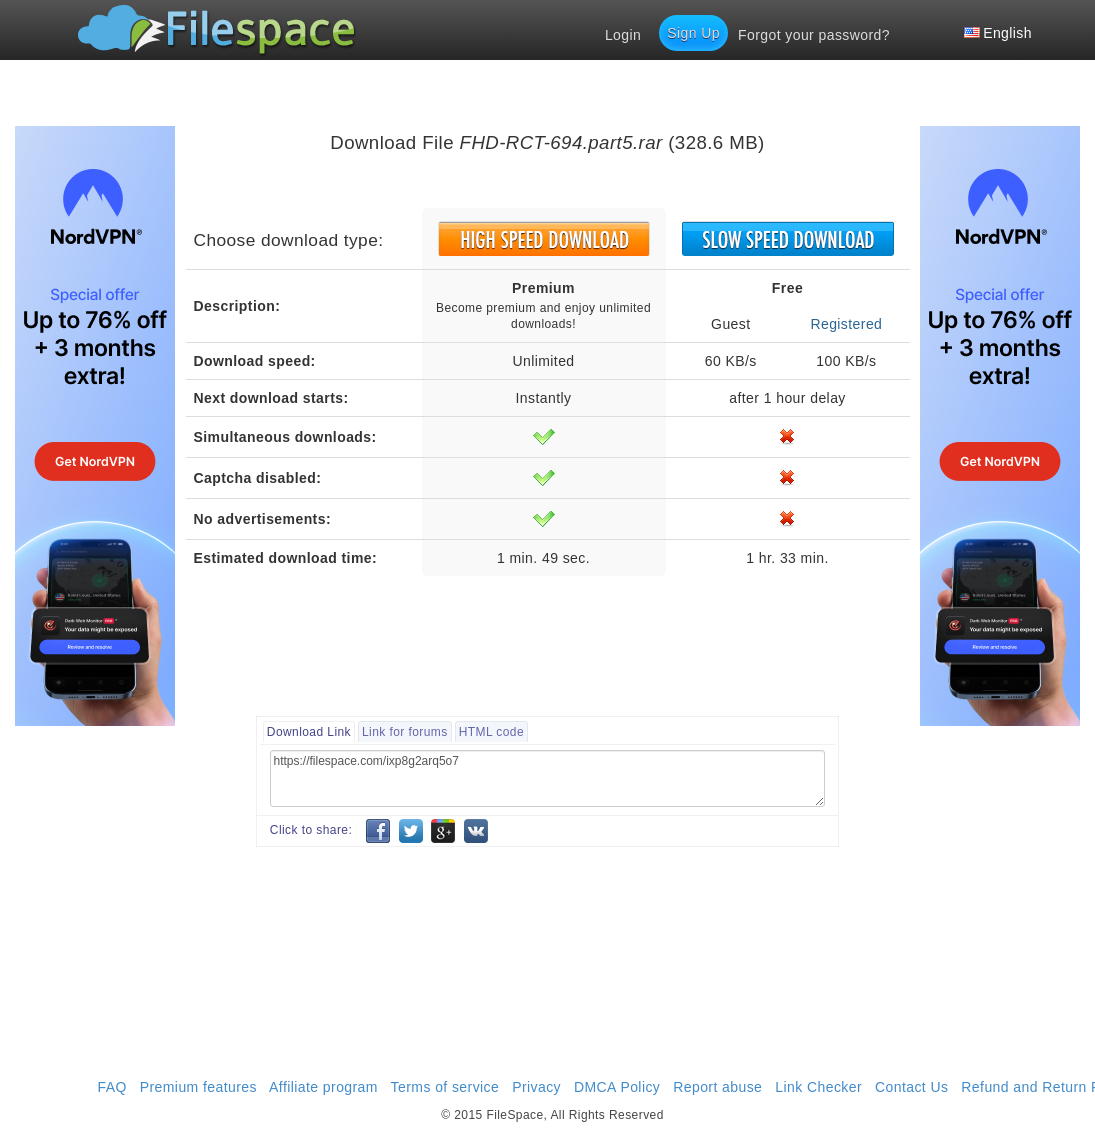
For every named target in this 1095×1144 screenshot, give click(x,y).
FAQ (112, 1087)
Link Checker (818, 1087)
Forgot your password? (814, 35)
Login (623, 35)
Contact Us (911, 1087)
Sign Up (693, 33)
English (998, 33)
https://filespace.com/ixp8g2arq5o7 (547, 778)
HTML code (491, 732)
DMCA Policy (617, 1087)
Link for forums (405, 732)
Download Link (309, 732)
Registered (846, 324)
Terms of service (445, 1087)
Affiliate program (323, 1087)
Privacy (536, 1087)
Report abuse (717, 1087)
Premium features (198, 1087)
